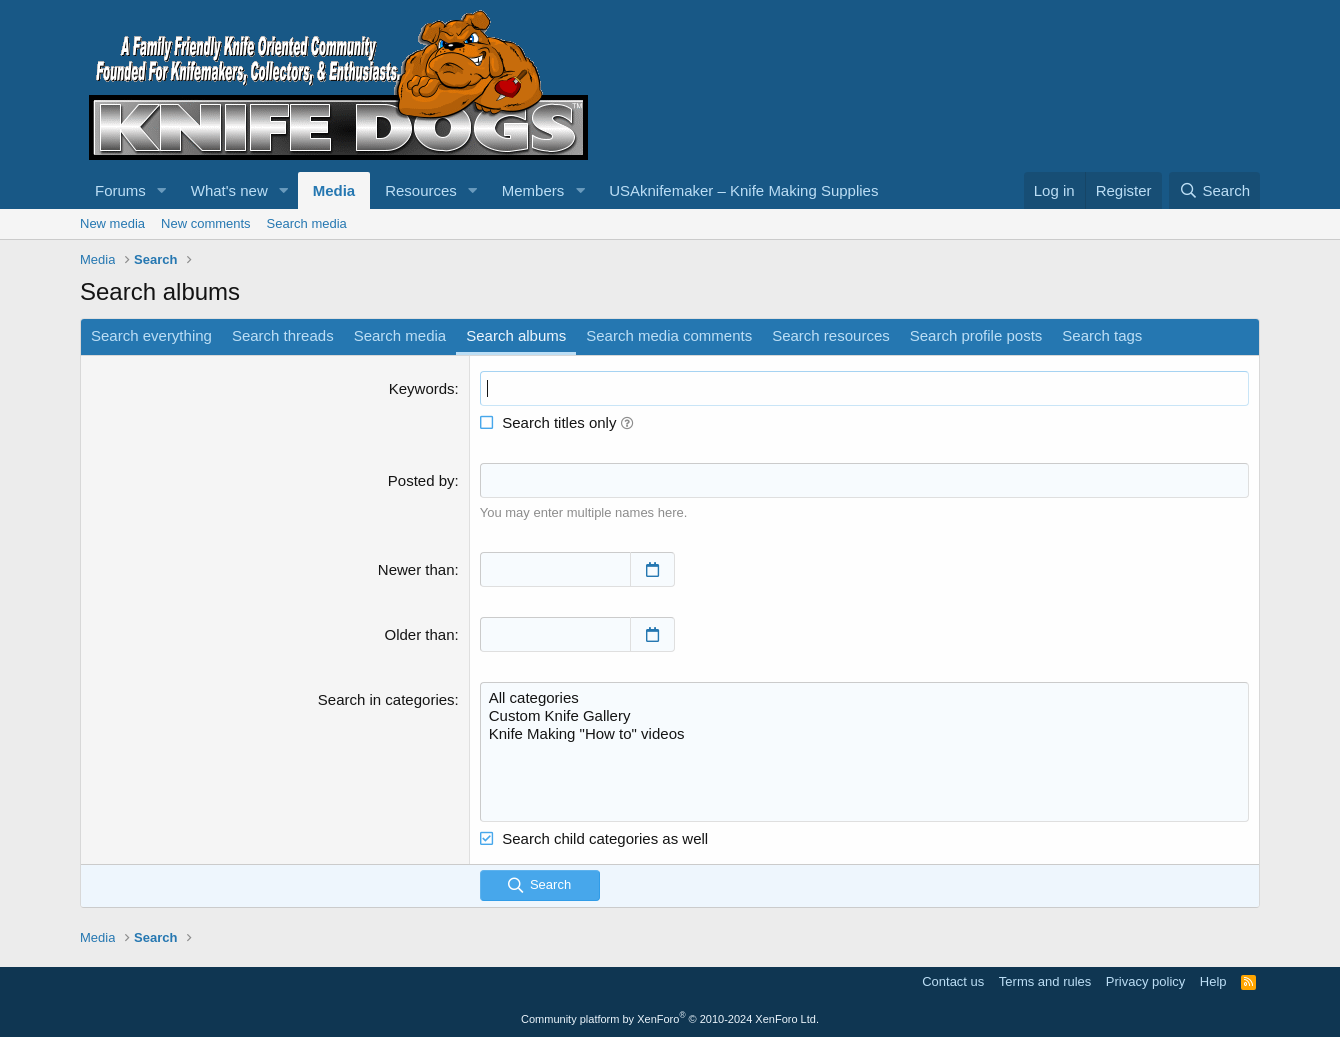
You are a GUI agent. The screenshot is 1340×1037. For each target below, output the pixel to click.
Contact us (953, 981)
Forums (120, 190)
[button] (162, 190)
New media (112, 223)
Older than (420, 634)
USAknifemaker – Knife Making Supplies (743, 190)
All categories (864, 698)
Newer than (416, 569)
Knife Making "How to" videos (864, 734)
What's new (229, 190)
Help (1213, 981)
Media (334, 190)
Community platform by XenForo (670, 1019)
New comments (206, 223)
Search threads (283, 335)
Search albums (516, 335)
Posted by (421, 480)
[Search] (1214, 190)
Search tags (1102, 335)
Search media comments (669, 335)
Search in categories (386, 699)
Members (533, 190)
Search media (307, 223)
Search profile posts (976, 335)
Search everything (151, 335)
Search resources (831, 335)
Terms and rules (1045, 981)
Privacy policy (1145, 981)
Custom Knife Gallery (864, 716)
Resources (421, 190)
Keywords (422, 388)
